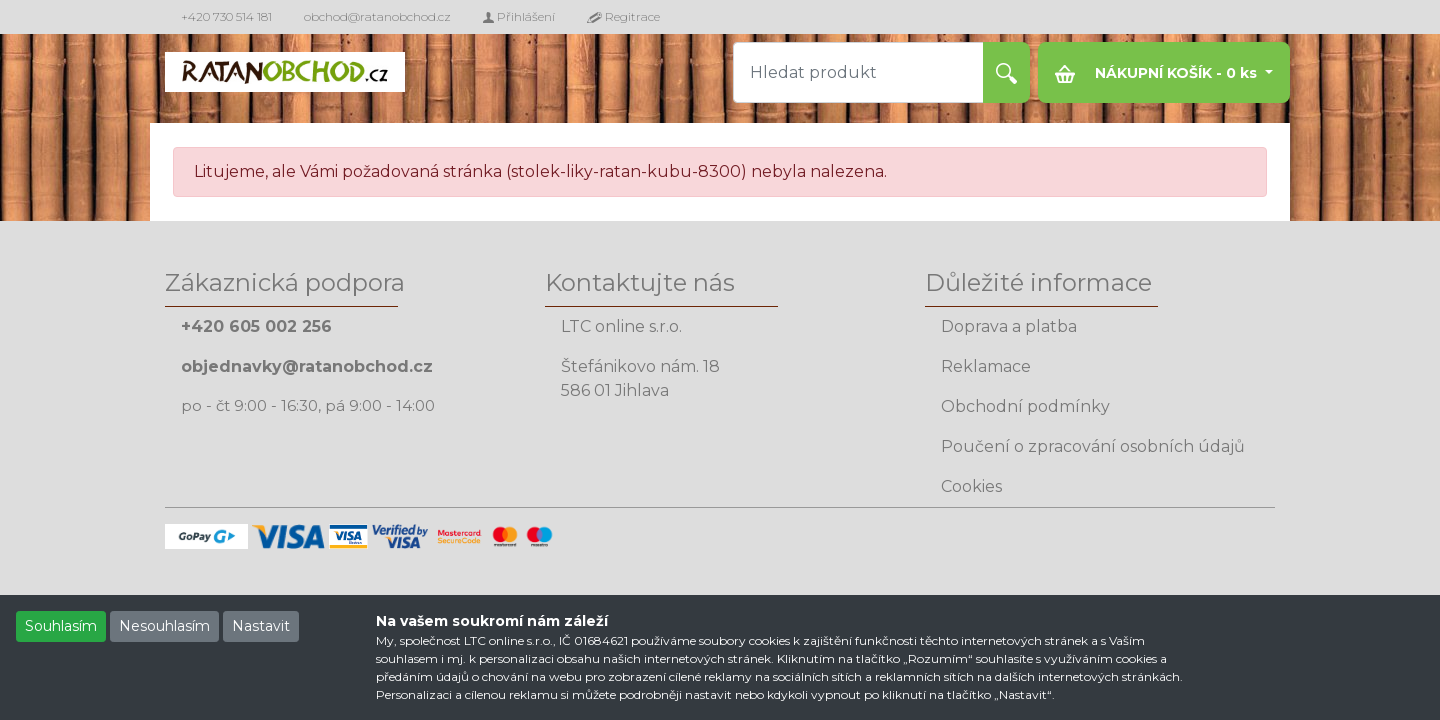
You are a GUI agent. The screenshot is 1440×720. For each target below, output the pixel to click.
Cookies (971, 486)
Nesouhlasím (164, 626)
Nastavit (261, 626)
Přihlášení (519, 16)
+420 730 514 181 (226, 16)
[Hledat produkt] (859, 72)
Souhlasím (61, 626)
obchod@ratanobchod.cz (377, 16)
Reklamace (986, 366)
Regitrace (623, 16)
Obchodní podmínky (1025, 406)
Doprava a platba (1009, 326)
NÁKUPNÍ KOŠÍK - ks (1158, 73)
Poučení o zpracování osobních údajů (1093, 446)
